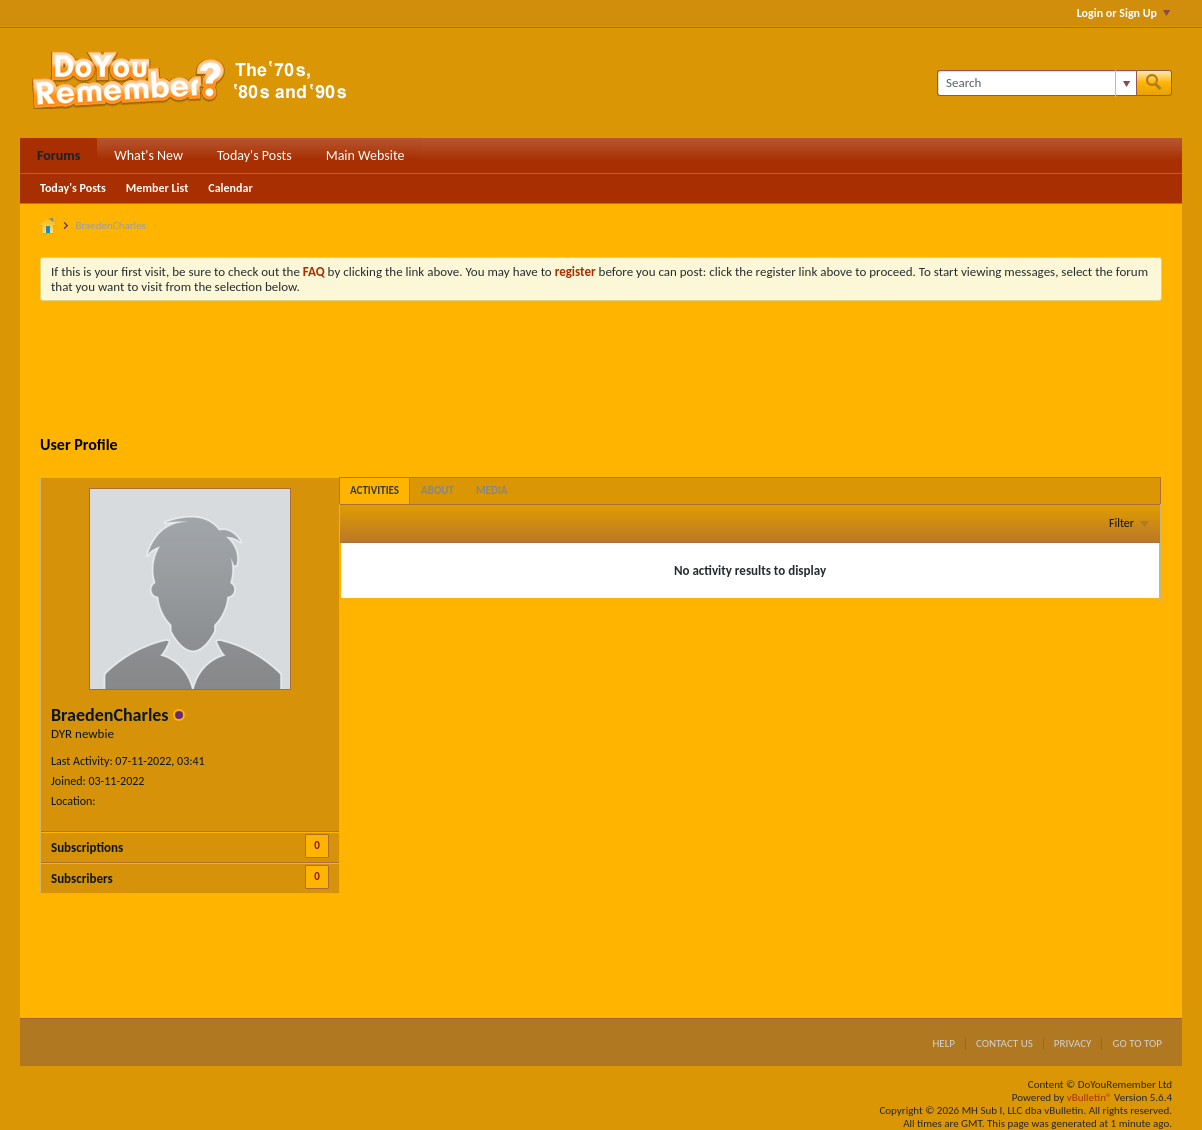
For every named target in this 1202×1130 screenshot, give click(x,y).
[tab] (374, 490)
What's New (148, 155)
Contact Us (1004, 1043)
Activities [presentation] (374, 490)
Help (943, 1043)
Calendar (230, 188)
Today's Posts (254, 155)
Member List (157, 188)
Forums (58, 155)
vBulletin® (1089, 1097)
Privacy (1073, 1043)
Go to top (1137, 1043)
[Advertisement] (601, 371)
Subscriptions (87, 847)
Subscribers (82, 878)
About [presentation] (437, 490)
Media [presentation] (492, 490)
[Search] (1036, 83)
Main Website (365, 155)
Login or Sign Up (1123, 13)
